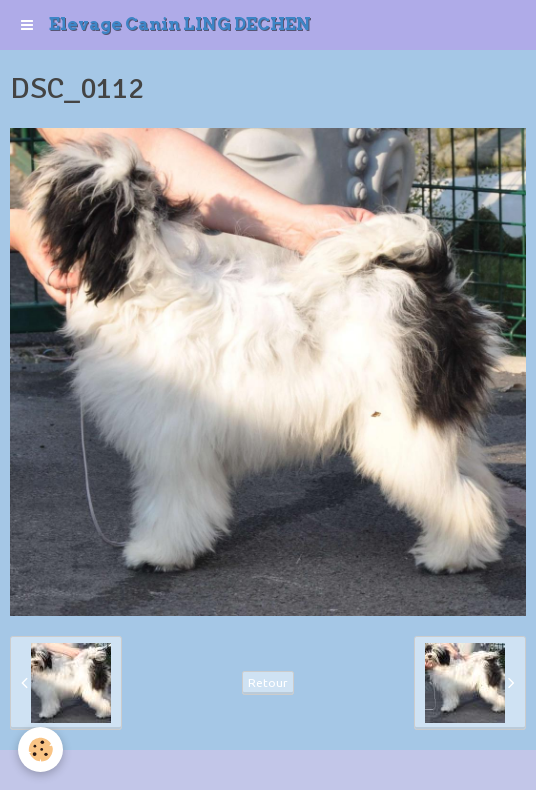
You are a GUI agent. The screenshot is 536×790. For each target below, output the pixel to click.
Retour (268, 682)
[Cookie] (40, 749)
